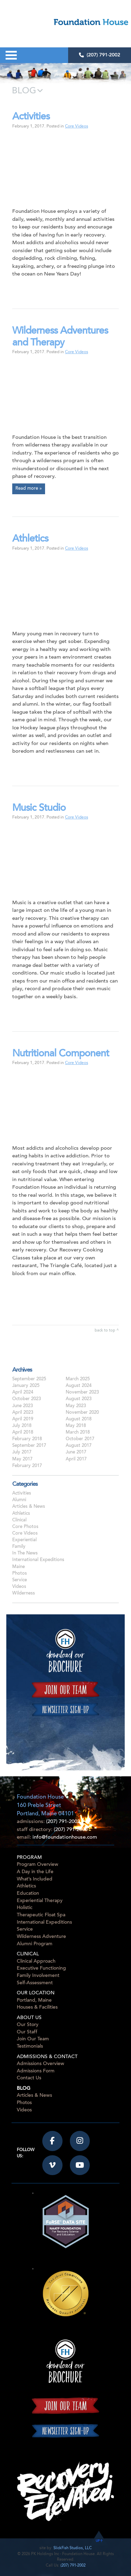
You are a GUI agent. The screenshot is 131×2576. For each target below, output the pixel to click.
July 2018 (21, 1426)
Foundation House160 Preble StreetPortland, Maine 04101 (45, 1805)
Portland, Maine (34, 2000)
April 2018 (22, 1432)
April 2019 (22, 1419)
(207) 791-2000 (71, 1829)
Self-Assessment (35, 1983)
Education (28, 1893)
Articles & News (28, 1507)
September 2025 (29, 1379)
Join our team (65, 1689)
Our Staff (27, 2032)
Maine (18, 1567)
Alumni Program (34, 1944)
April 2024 (22, 1392)
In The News (25, 1553)
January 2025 (25, 1386)
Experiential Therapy (40, 1900)
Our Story (27, 2024)
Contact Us (29, 2078)
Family (19, 1547)
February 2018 (27, 1439)
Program (29, 1857)
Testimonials (30, 2046)
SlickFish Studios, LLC (72, 2548)
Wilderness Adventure (41, 1936)
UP (99, 2541)
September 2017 (29, 1446)
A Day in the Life (35, 1872)
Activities (31, 117)
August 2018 (79, 1419)
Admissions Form (35, 2071)
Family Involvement (38, 1975)
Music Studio (39, 808)
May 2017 (22, 1459)
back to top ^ (107, 1331)
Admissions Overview (40, 2063)
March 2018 (78, 1432)
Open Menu (11, 55)
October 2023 (26, 1399)
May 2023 (76, 1406)
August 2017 (79, 1446)
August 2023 (79, 1399)
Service (19, 1580)
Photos (19, 1574)
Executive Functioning (41, 1968)
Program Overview (37, 1864)
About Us (29, 2018)
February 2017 (27, 1466)
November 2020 (82, 1413)
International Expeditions (38, 1560)
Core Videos (76, 126)
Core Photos (25, 1527)
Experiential (24, 1540)
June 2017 (76, 1452)
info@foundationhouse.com (64, 1837)
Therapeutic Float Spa (41, 1915)
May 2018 (76, 1426)
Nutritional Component (60, 1054)
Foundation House (75, 22)
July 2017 (21, 1452)
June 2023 (22, 1406)
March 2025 (78, 1379)
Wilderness (23, 1593)
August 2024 (79, 1386)
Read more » (28, 488)
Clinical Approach (36, 1961)
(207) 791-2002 (99, 55)
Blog (23, 2088)
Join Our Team (33, 2039)
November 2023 (82, 1392)
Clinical (19, 1520)
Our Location (35, 1993)
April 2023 (22, 1413)
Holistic (24, 1907)
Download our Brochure (65, 1650)
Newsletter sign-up (65, 1709)
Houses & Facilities (37, 2007)
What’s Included (34, 1879)
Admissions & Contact (47, 2057)
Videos (19, 1587)
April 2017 (76, 1459)
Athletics (30, 539)
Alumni (19, 1500)
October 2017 (80, 1439)
